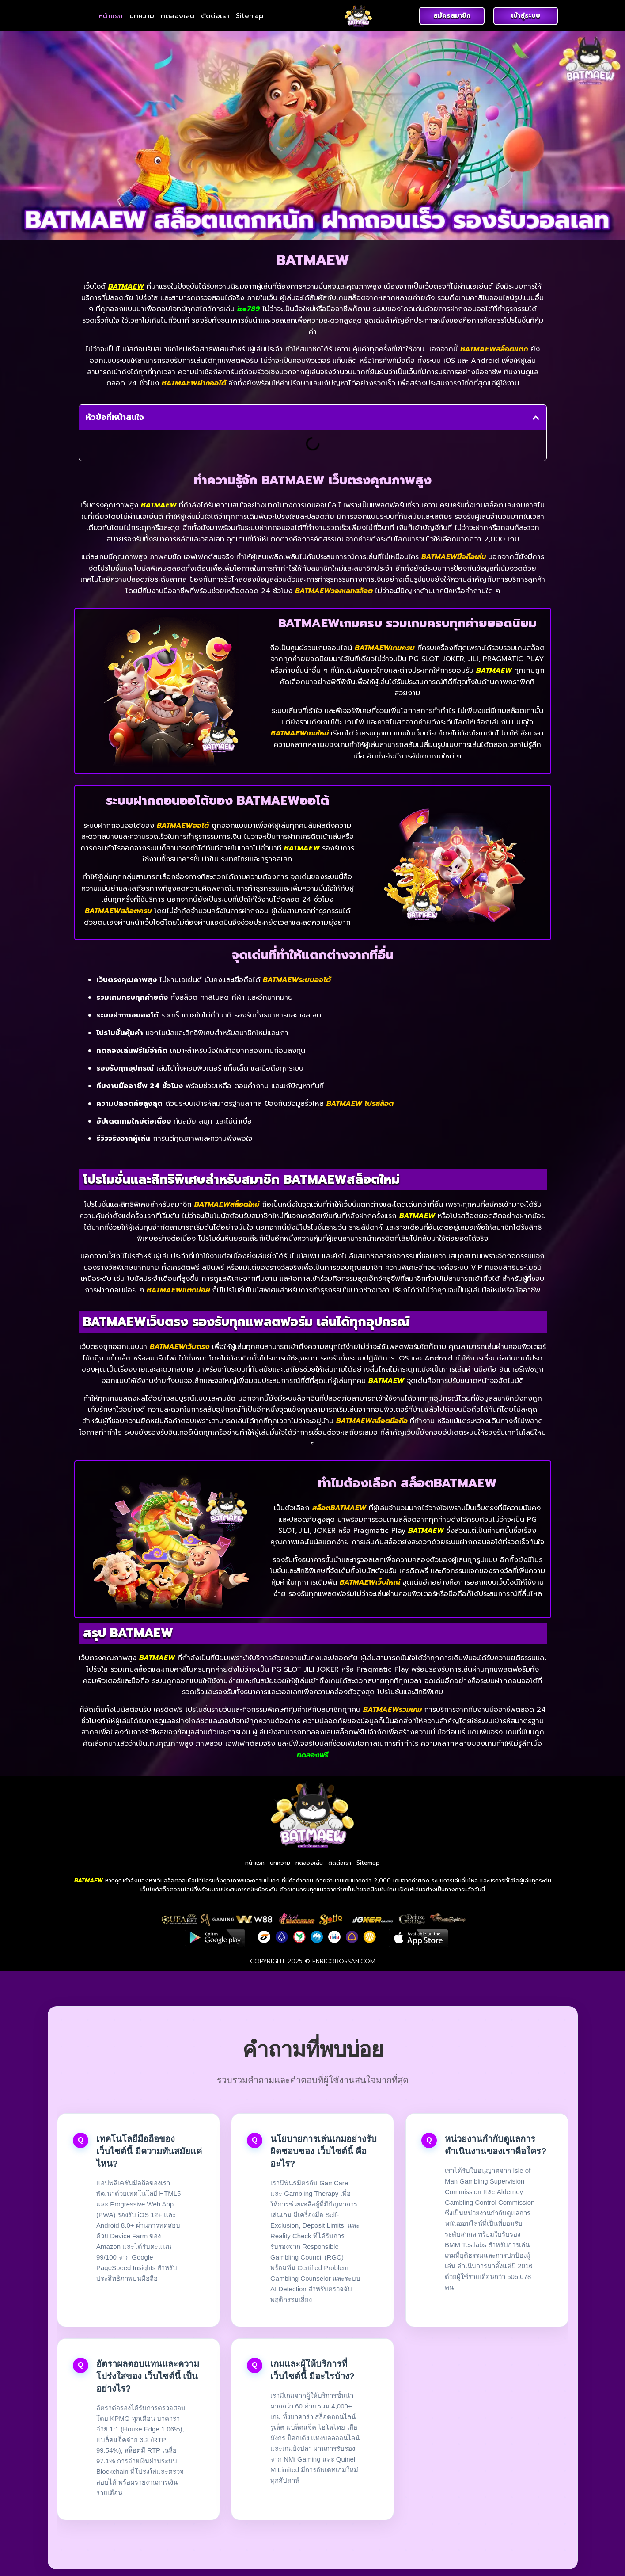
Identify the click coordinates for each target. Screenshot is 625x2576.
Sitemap (250, 16)
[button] (536, 418)
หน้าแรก (110, 16)
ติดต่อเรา (215, 16)
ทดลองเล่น (177, 16)
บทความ (141, 16)
